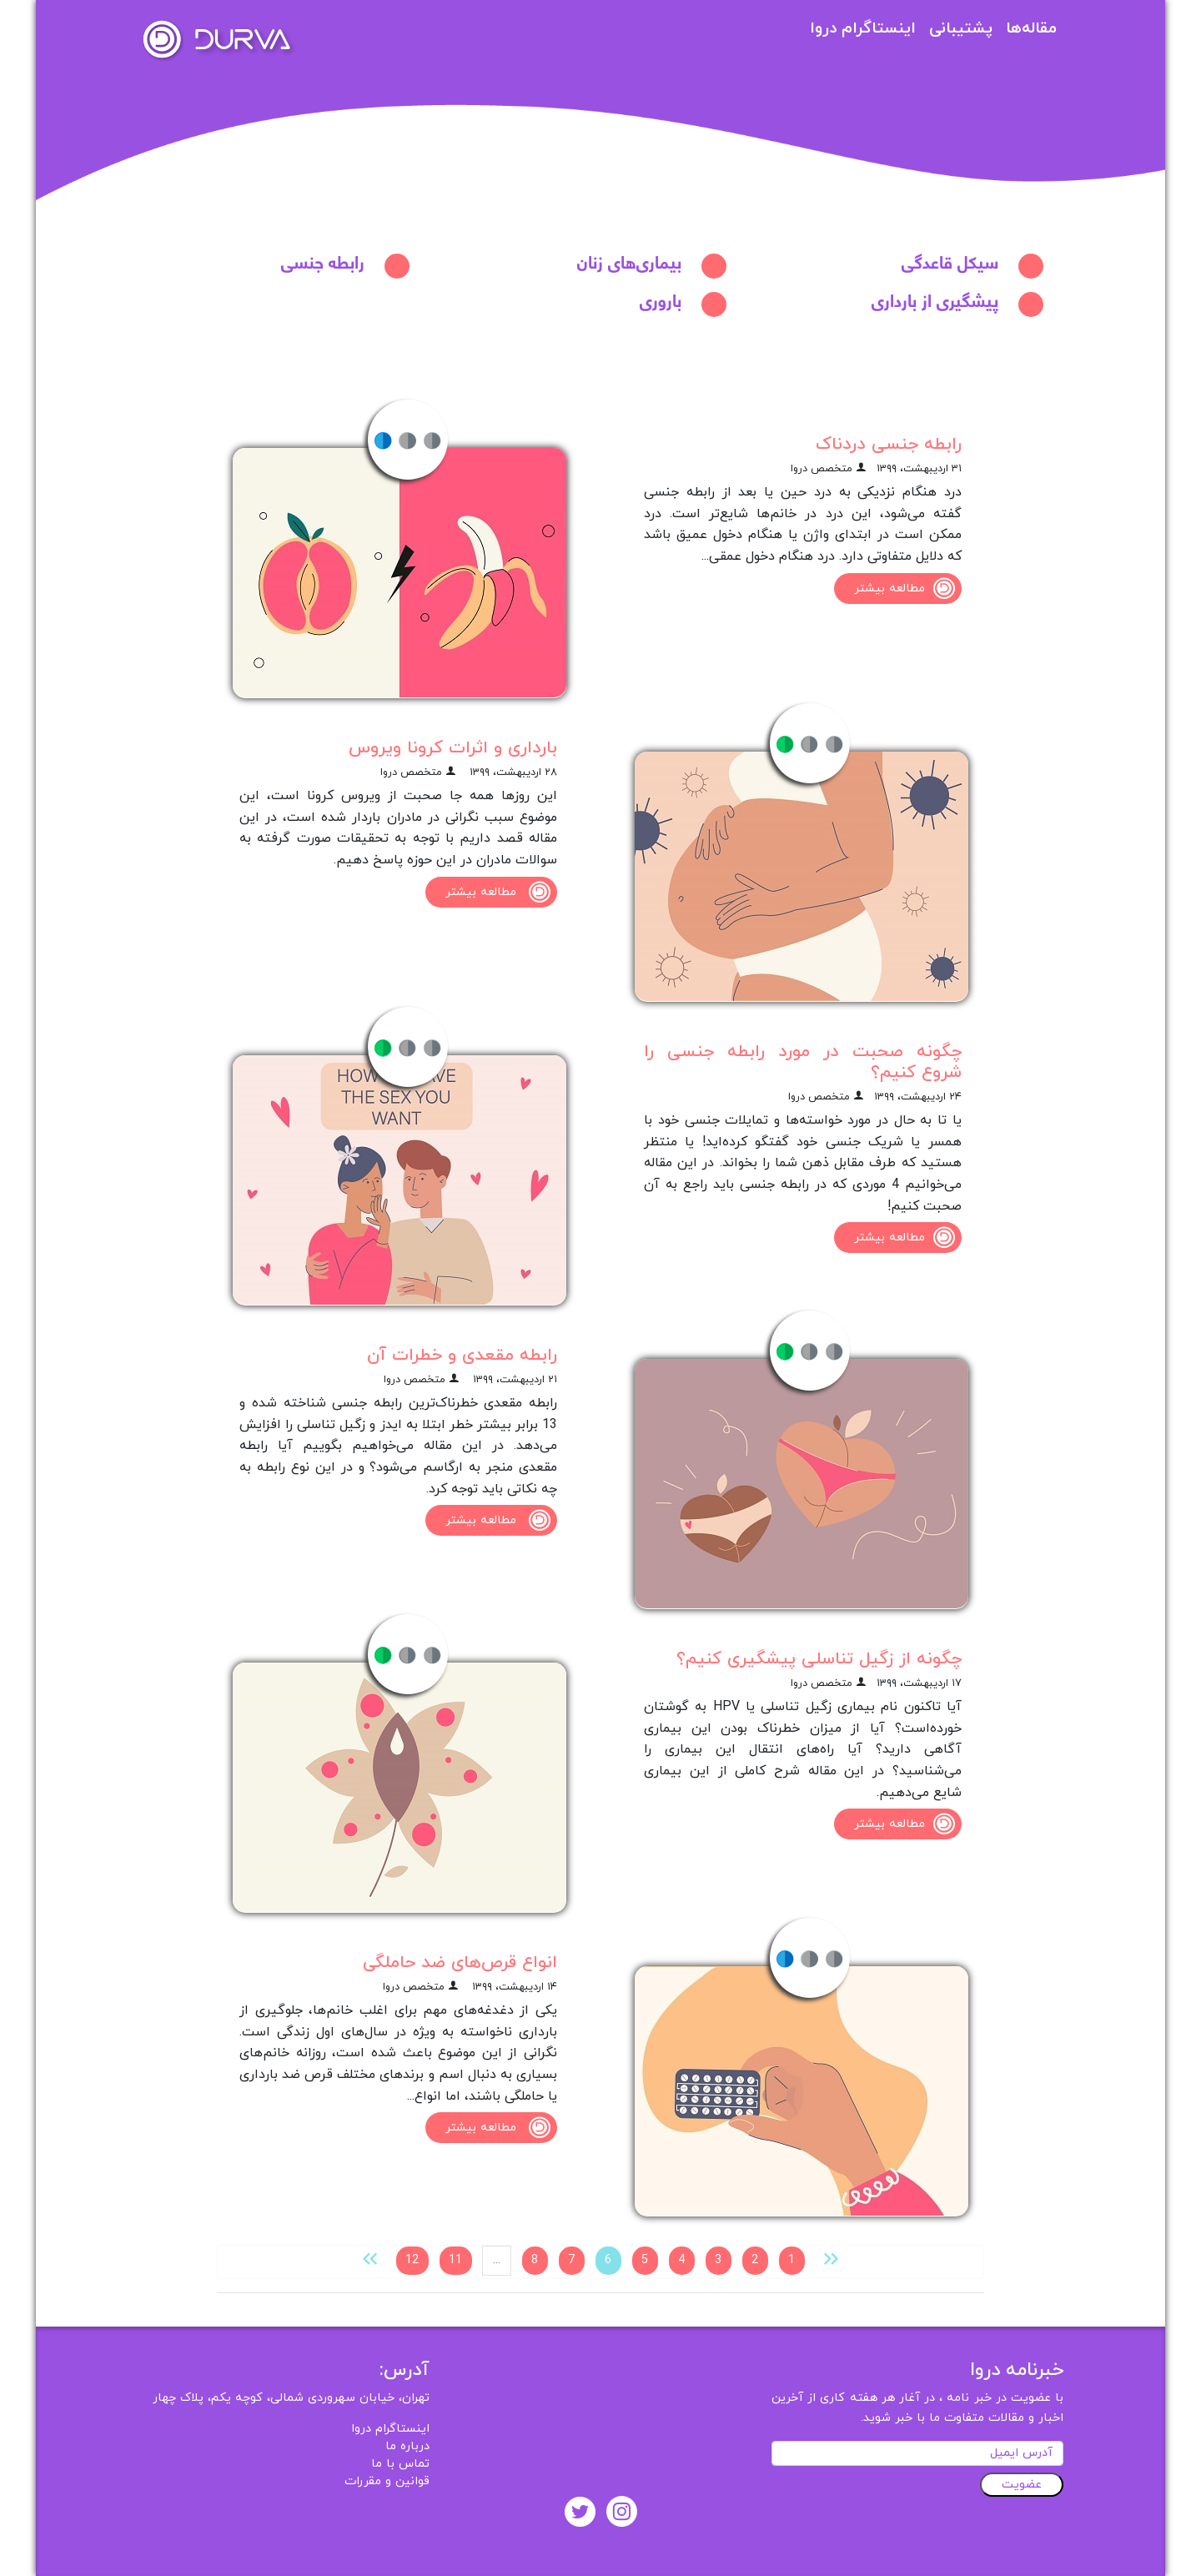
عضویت (1022, 2484)
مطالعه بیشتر (908, 588)
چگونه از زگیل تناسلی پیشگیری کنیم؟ (819, 1659)
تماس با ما (400, 2464)
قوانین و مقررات (387, 2481)
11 (455, 2260)
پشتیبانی (960, 29)
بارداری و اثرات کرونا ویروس (453, 748)
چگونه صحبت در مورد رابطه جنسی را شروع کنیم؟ (803, 1061)
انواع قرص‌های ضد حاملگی (460, 1962)
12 (412, 2260)
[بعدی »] (370, 2258)
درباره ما (407, 2446)
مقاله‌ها (1031, 29)
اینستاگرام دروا (863, 29)
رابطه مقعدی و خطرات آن (462, 1355)
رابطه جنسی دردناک (889, 444)
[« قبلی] (831, 2258)
